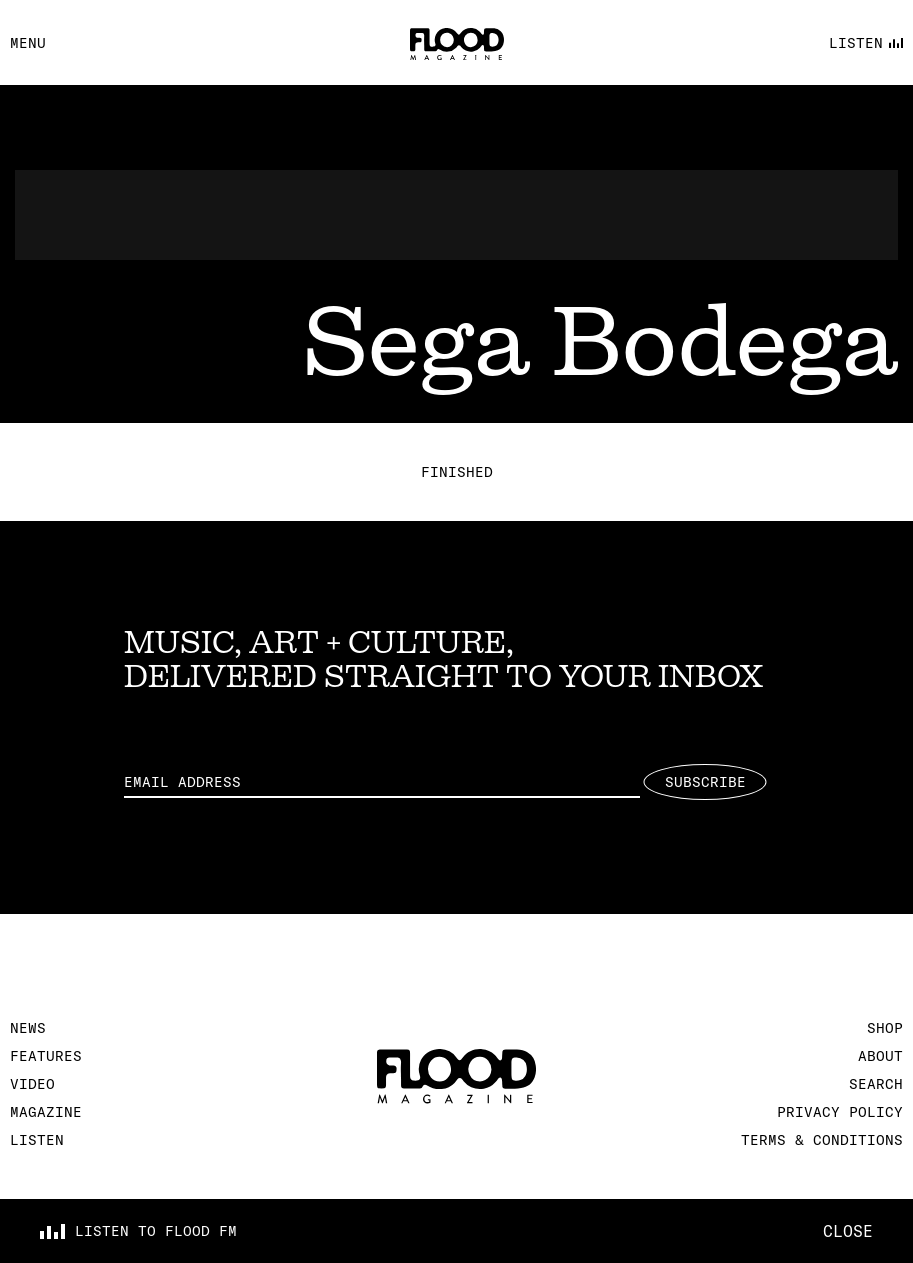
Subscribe (705, 782)
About (880, 1056)
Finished (457, 472)
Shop (885, 1028)
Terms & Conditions (822, 1140)
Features (46, 1056)
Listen (37, 1140)
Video (32, 1084)
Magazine (46, 1112)
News (28, 1028)
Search (876, 1084)
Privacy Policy (840, 1112)
